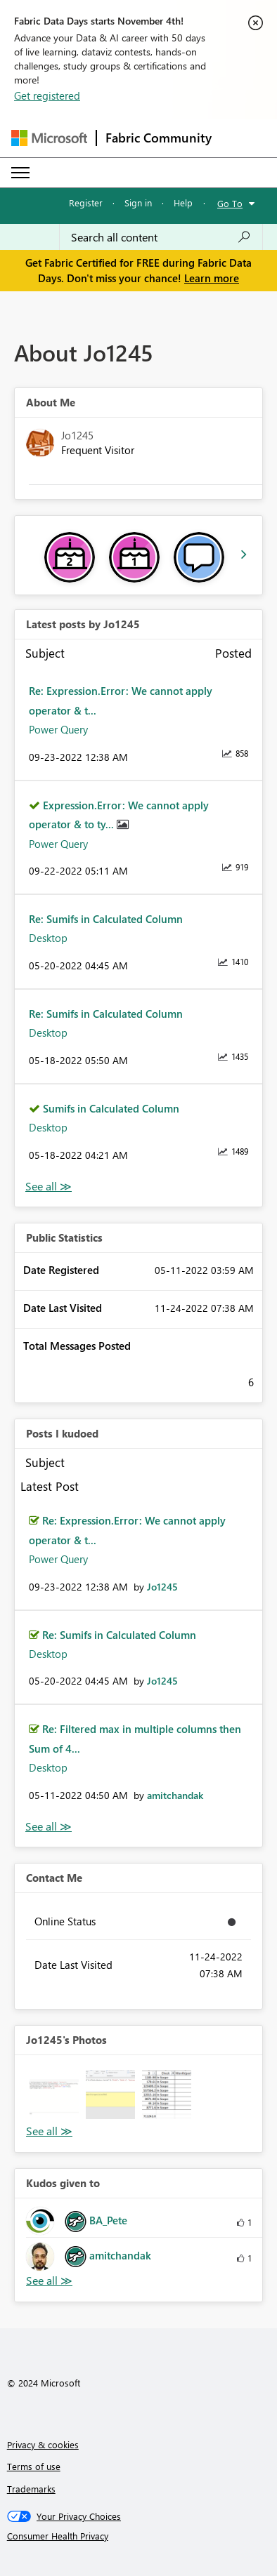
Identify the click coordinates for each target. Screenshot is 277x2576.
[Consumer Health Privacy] (139, 2536)
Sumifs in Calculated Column (111, 1108)
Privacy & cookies (43, 2444)
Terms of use (33, 2466)
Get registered (47, 95)
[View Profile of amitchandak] (175, 1795)
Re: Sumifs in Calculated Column (106, 919)
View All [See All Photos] (49, 2131)
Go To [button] (230, 203)
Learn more (211, 278)
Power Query (58, 729)
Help (183, 202)
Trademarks (31, 2489)
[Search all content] (161, 237)
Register (86, 202)
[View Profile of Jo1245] (162, 1586)
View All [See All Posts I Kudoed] (48, 1827)
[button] (54, 2094)
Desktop (48, 938)
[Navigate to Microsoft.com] (49, 138)
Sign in (138, 202)
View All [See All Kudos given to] (49, 2281)
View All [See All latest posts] (48, 1187)
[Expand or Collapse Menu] (20, 172)
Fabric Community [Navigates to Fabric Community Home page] (158, 137)
